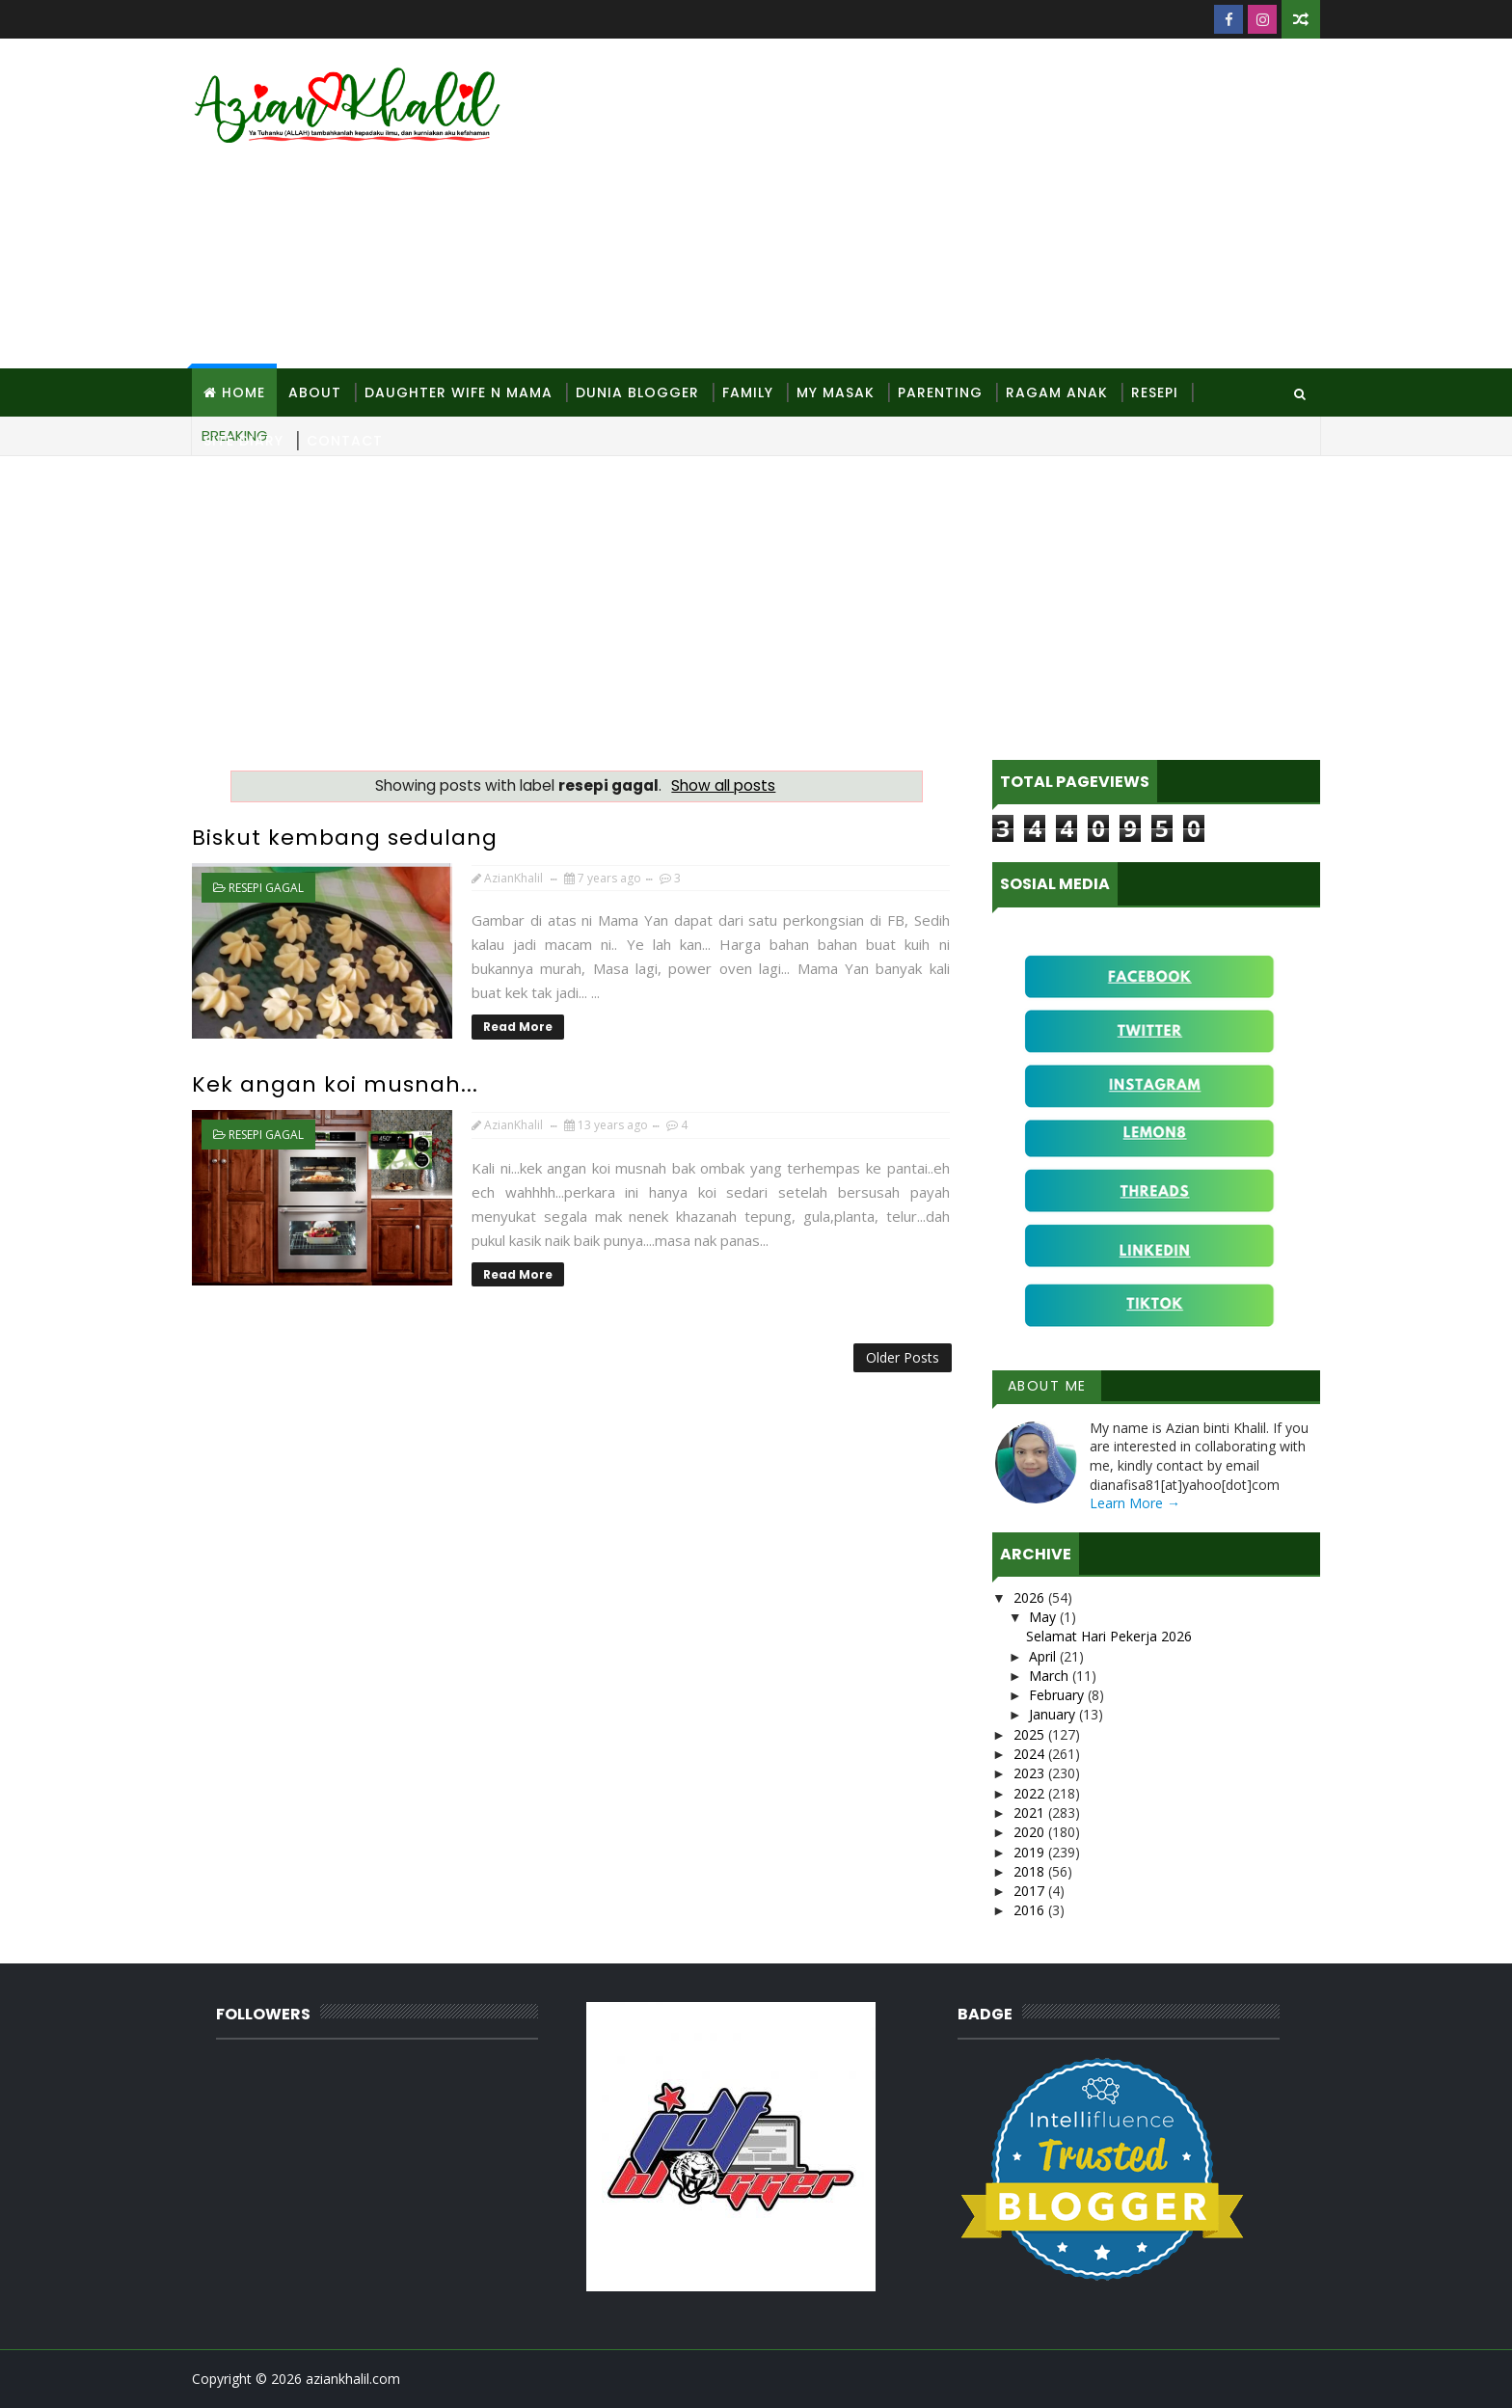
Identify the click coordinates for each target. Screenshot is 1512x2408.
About (314, 392)
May (1044, 1617)
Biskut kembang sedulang (345, 837)
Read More (518, 1026)
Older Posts (902, 1357)
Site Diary (243, 440)
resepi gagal (266, 887)
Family (747, 392)
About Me (1047, 1385)
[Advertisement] (968, 204)
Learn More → (1135, 1503)
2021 (1030, 1812)
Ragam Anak (1057, 392)
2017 (1030, 1890)
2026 (1030, 1597)
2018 (1030, 1871)
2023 (1030, 1773)
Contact (345, 440)
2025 (1030, 1734)
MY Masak (835, 392)
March (1050, 1675)
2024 (1030, 1754)
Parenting (940, 392)
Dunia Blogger (637, 392)
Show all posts (723, 785)
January (1054, 1714)
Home (243, 392)
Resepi (1154, 392)
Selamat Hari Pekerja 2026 (1109, 1636)
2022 (1030, 1793)
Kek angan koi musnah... (335, 1084)
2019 (1030, 1852)
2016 (1030, 1910)
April (1044, 1656)
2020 (1030, 1832)
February (1058, 1695)
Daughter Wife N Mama (458, 392)
